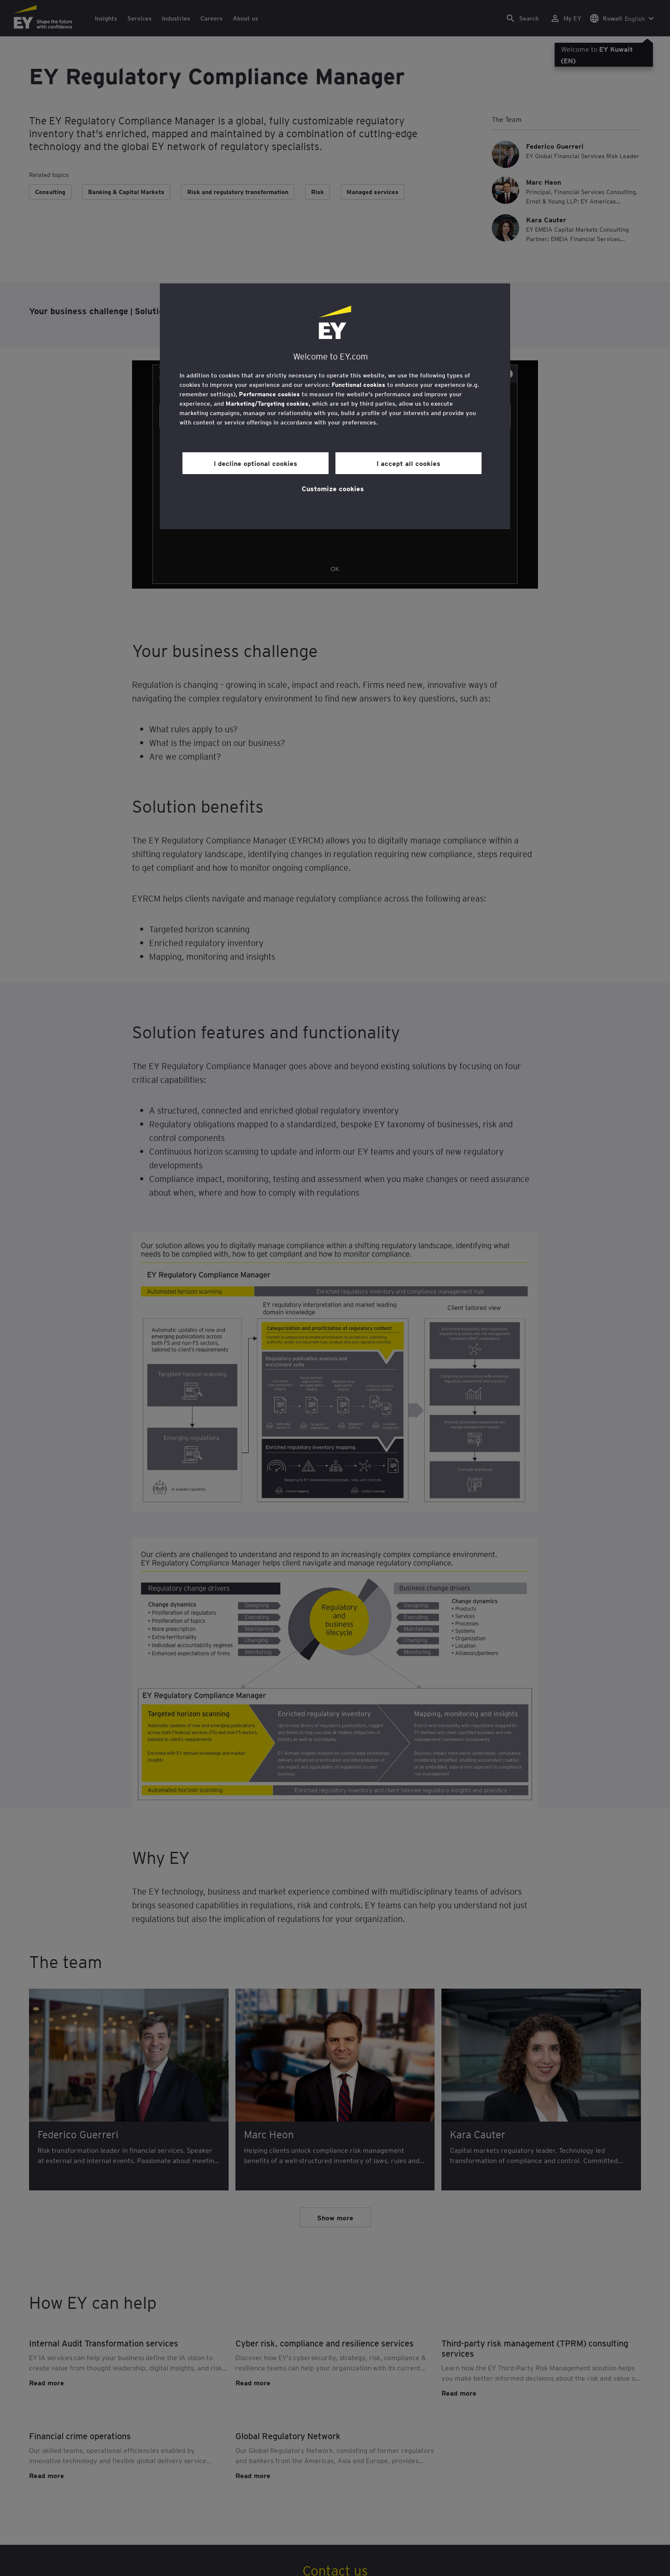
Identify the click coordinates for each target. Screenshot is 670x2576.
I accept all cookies (408, 463)
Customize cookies (333, 488)
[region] (335, 406)
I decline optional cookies (255, 463)
